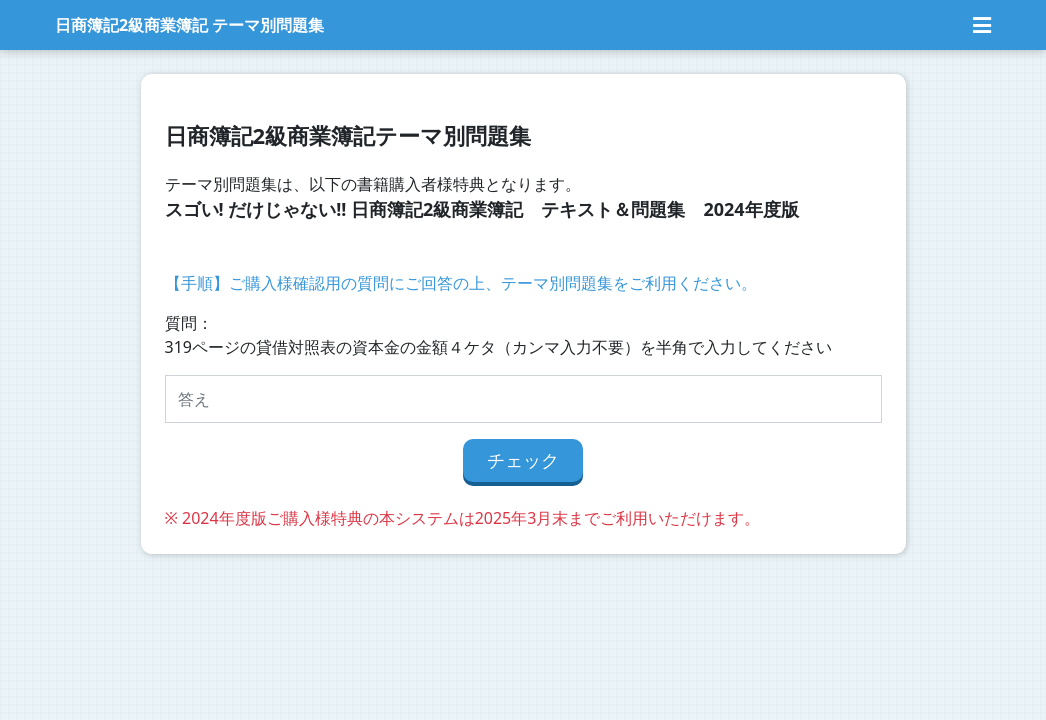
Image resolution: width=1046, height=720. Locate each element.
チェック (523, 460)
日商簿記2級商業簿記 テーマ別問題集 (189, 25)
